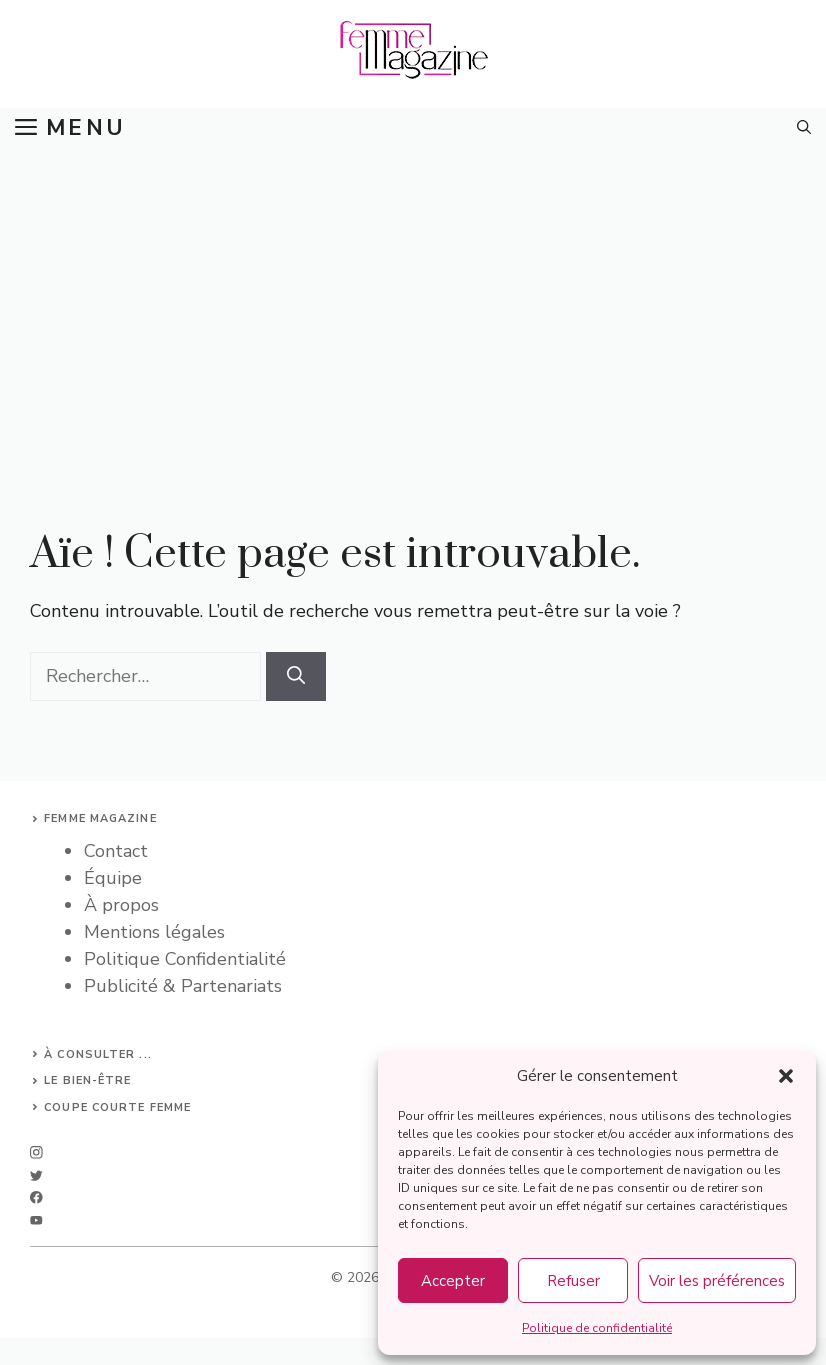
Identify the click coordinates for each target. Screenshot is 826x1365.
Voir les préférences (717, 1281)
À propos (121, 905)
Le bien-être (87, 1080)
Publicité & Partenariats (183, 986)
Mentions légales (154, 932)
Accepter (453, 1281)
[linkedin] (36, 1220)
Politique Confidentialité (185, 959)
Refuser (573, 1281)
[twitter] (36, 1175)
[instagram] (36, 1152)
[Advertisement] (413, 298)
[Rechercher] (296, 676)
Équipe (113, 878)
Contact (116, 851)
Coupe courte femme (117, 1107)
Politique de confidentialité (597, 1328)
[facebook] (36, 1197)
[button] (786, 1076)
